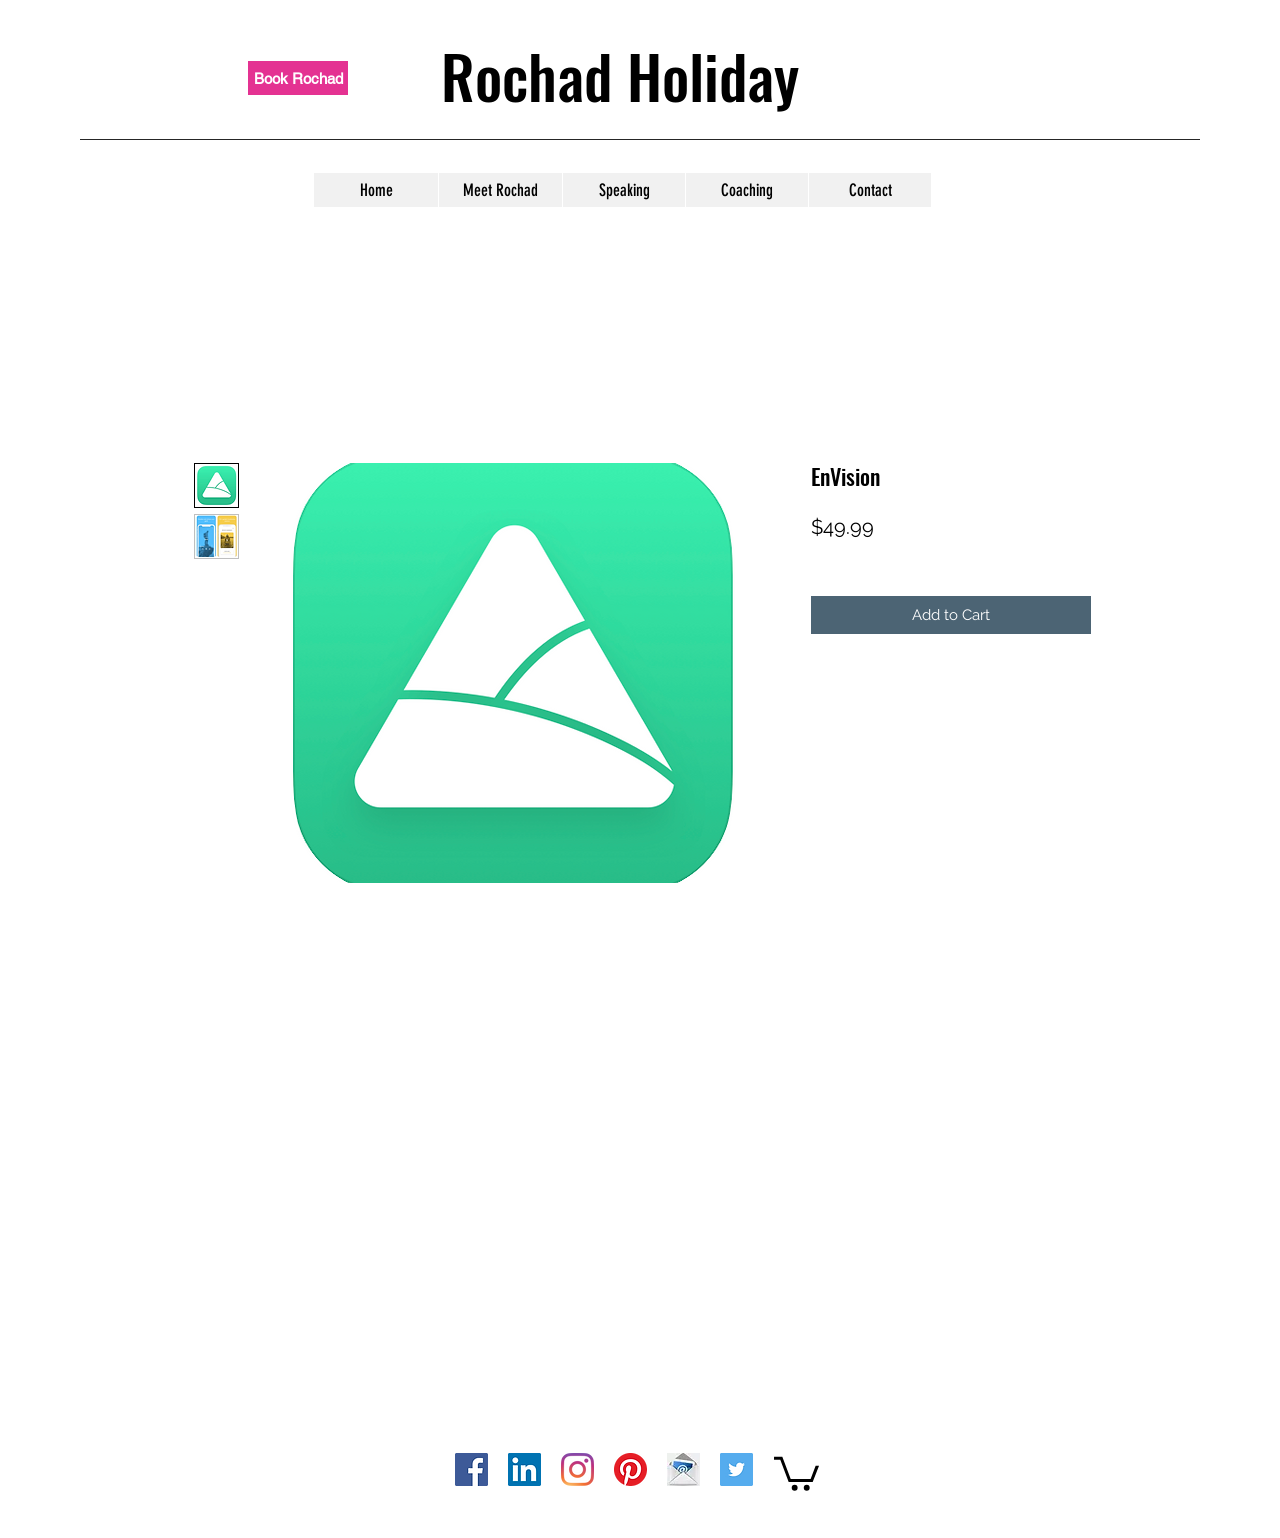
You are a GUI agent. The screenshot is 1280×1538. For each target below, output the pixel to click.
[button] (796, 1472)
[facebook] (471, 1469)
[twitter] (736, 1469)
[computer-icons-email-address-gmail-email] (683, 1469)
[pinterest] (630, 1469)
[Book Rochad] (298, 78)
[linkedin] (524, 1469)
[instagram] (577, 1469)
